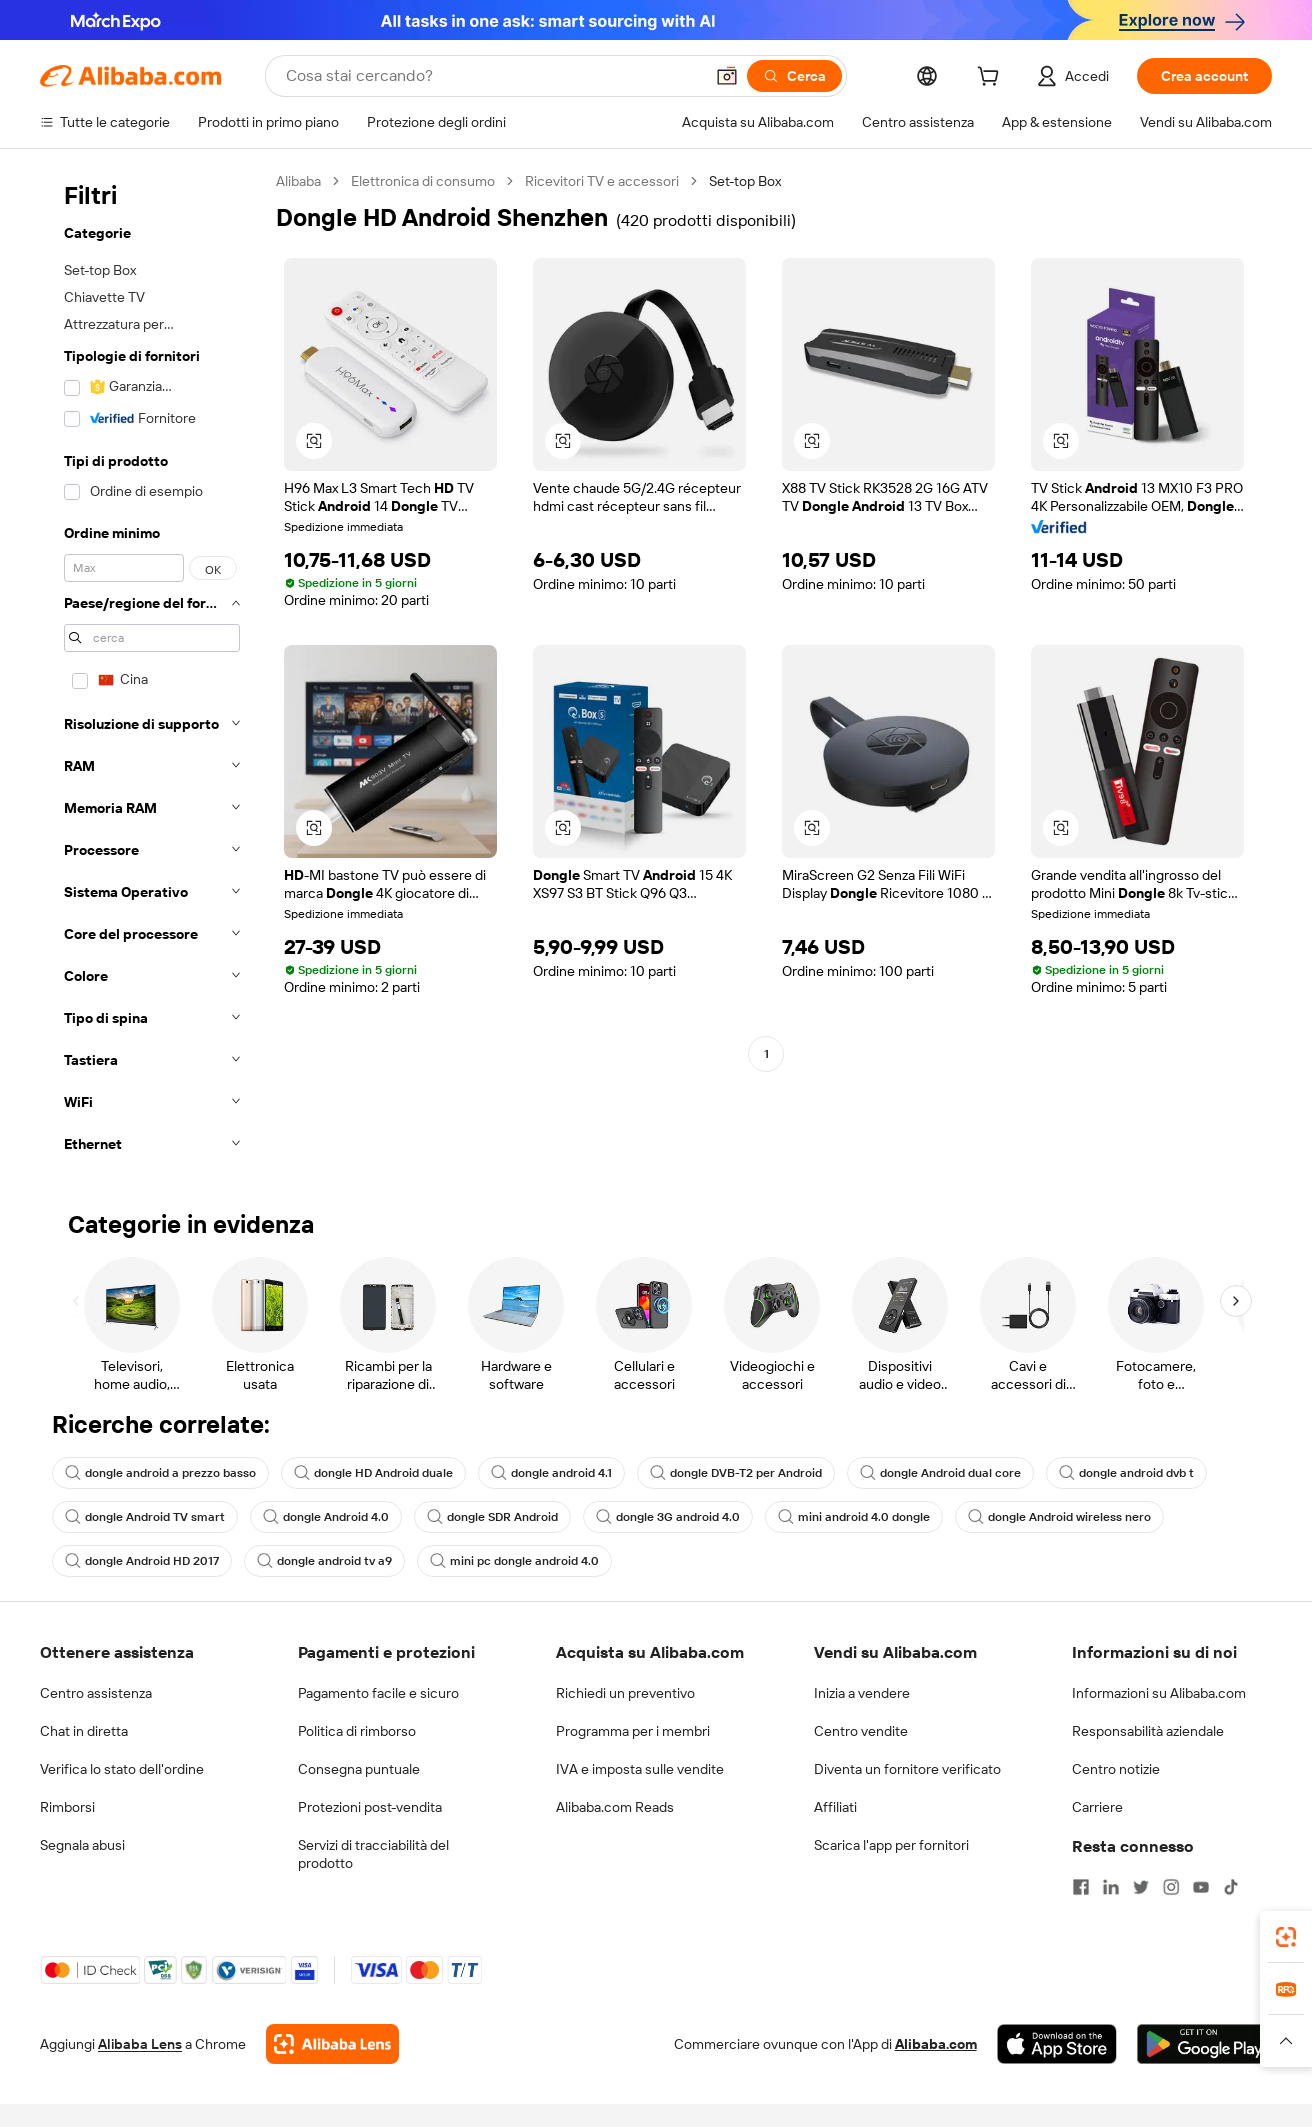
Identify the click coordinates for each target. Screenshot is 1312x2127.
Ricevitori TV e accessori (602, 181)
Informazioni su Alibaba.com (1159, 1693)
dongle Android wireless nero (1059, 1517)
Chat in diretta (84, 1731)
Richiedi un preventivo (625, 1693)
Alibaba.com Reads (615, 1807)
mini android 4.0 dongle (854, 1517)
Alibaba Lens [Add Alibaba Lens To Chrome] (140, 2044)
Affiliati (835, 1807)
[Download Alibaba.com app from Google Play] (1204, 2044)
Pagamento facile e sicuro (378, 1693)
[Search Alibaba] (492, 76)
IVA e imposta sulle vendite (640, 1769)
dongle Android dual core (940, 1473)
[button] (727, 76)
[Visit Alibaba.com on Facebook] (1081, 1887)
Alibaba (298, 181)
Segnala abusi (82, 1845)
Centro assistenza (96, 1693)
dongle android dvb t (1126, 1473)
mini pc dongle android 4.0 (514, 1561)
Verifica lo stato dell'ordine (122, 1769)
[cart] (992, 79)
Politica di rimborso (357, 1731)
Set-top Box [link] (745, 181)
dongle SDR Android (492, 1517)
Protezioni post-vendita (370, 1807)
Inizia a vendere (862, 1693)
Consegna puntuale (359, 1769)
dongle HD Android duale (373, 1473)
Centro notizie (1116, 1769)
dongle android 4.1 (551, 1473)
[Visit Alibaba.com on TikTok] (1231, 1887)
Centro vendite (861, 1731)
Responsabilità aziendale (1148, 1731)
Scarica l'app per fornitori (891, 1845)
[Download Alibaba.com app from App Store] (1057, 2044)
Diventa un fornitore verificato (907, 1769)
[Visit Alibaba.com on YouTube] (1201, 1887)
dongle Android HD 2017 (142, 1561)
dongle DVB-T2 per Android (736, 1473)
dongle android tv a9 (324, 1561)
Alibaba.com (936, 2044)
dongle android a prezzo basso (160, 1473)
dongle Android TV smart (145, 1517)
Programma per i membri (633, 1731)
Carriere (1097, 1807)
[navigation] (152, 668)
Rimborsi (67, 1807)
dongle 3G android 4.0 (668, 1517)
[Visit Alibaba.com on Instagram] (1171, 1887)
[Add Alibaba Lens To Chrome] (332, 2044)
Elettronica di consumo (423, 181)
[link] (1286, 1937)
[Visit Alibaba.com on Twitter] (1141, 1887)
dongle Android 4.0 (326, 1517)
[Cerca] (794, 76)
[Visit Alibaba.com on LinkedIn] (1111, 1887)
